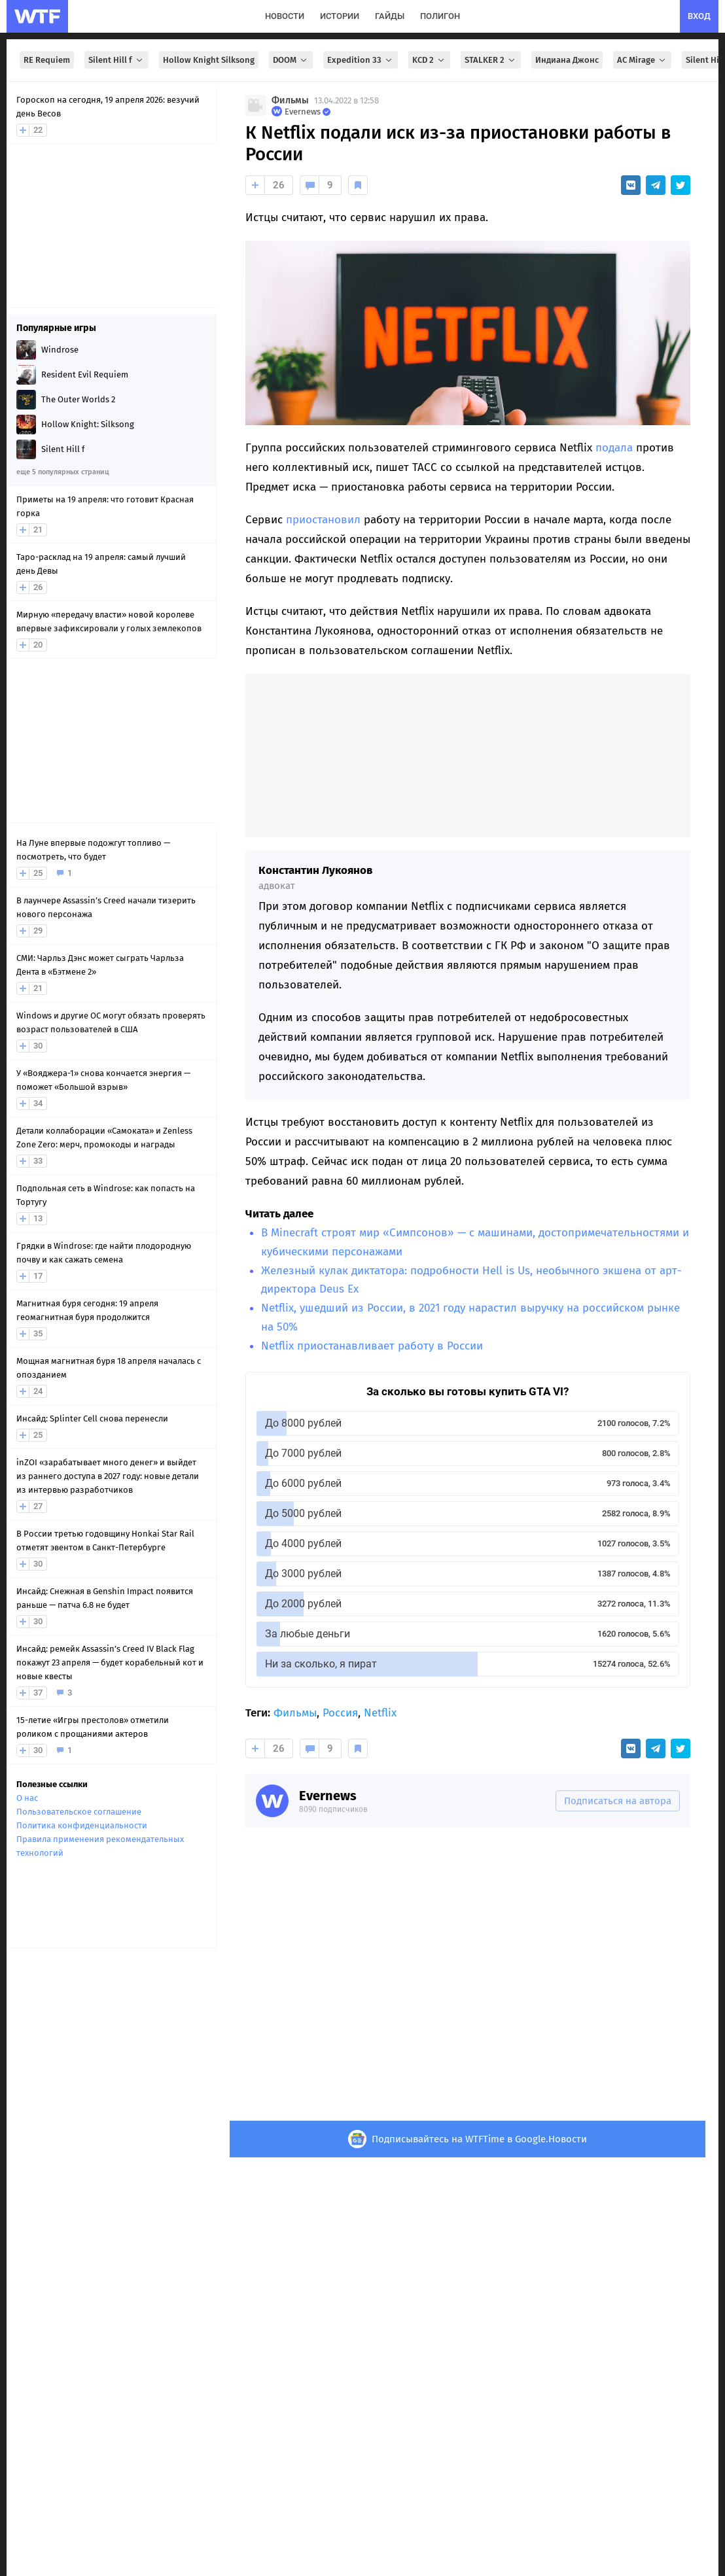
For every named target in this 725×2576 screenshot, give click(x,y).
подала (614, 448)
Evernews (328, 1795)
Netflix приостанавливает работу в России (372, 1346)
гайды (389, 16)
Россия (340, 1713)
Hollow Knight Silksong (209, 60)
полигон (440, 16)
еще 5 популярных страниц (62, 472)
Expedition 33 (360, 60)
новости (284, 16)
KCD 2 (429, 60)
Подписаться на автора (617, 1801)
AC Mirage (642, 60)
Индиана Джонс (567, 60)
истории (339, 16)
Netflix (380, 1713)
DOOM (291, 60)
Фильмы (290, 100)
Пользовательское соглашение (78, 1812)
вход (699, 16)
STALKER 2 (491, 60)
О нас (27, 1798)
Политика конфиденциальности (81, 1825)
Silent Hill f (116, 60)
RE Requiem (47, 60)
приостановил (323, 520)
